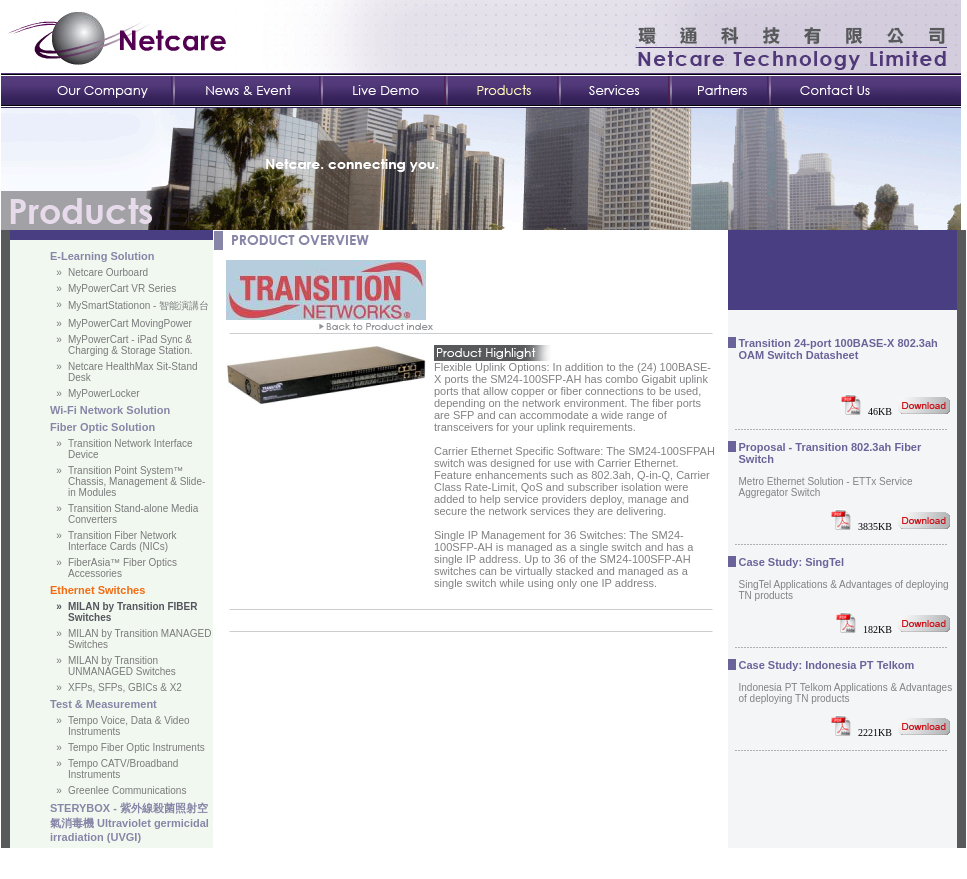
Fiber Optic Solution (102, 427)
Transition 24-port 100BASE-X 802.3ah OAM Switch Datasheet (838, 349)
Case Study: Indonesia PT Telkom (827, 665)
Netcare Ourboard (108, 272)
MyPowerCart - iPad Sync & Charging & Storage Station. (130, 345)
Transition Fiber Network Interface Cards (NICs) (122, 541)
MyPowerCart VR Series (122, 288)
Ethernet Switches (97, 590)
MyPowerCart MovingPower (130, 323)
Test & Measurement (103, 704)
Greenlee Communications (127, 790)
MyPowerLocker (104, 393)
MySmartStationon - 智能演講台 (138, 305)
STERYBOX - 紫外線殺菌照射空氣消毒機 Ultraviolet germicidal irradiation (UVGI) (129, 822)
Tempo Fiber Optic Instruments (136, 747)
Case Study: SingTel (792, 562)
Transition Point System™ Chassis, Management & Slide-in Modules (136, 481)
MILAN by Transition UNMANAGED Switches (122, 666)
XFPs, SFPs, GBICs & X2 (125, 687)
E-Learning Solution (102, 256)
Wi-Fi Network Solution (110, 410)
